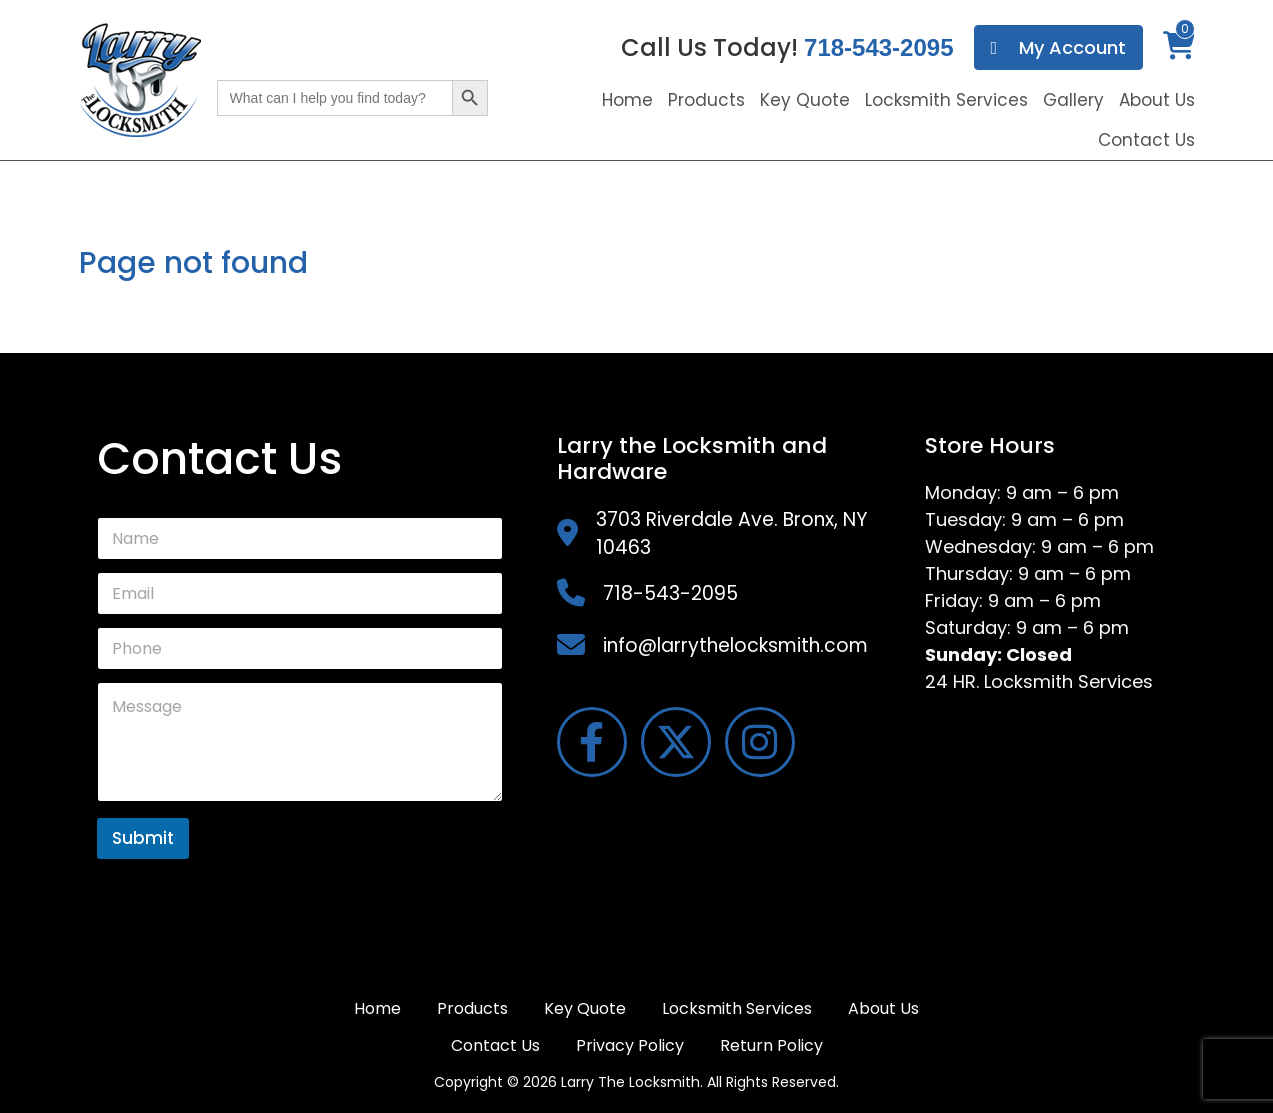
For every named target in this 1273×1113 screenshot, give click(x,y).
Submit (143, 838)
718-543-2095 (878, 47)
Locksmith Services (946, 100)
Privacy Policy (630, 1045)
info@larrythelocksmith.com (735, 645)
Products (706, 100)
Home (627, 100)
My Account (1058, 47)
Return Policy (771, 1045)
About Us (1157, 100)
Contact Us (1146, 140)
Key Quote (805, 100)
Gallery (1073, 100)
